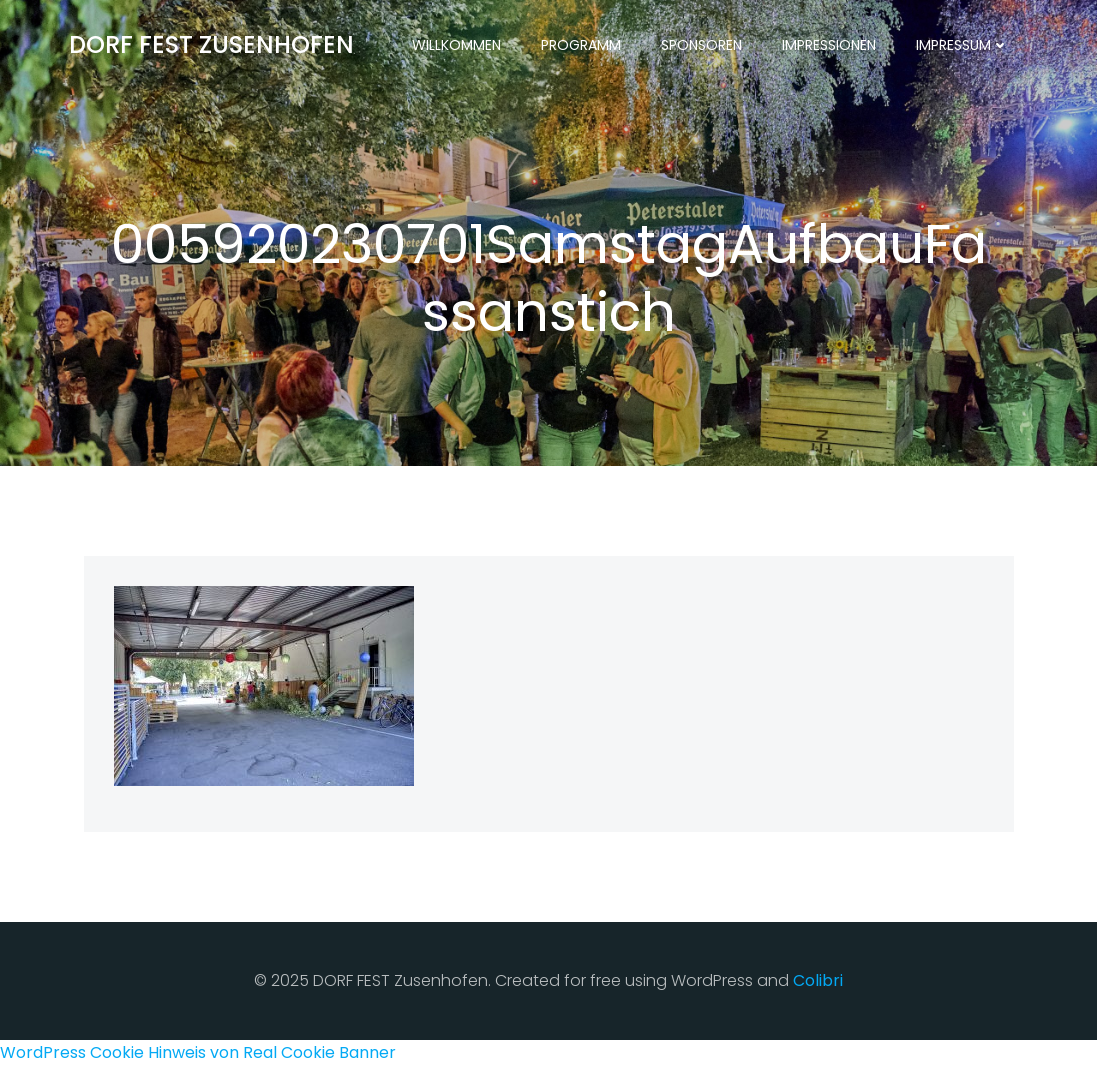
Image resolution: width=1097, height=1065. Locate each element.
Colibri (818, 980)
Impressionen (829, 45)
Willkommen (456, 45)
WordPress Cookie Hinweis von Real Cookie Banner (198, 1052)
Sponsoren (701, 45)
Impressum (962, 45)
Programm (581, 45)
